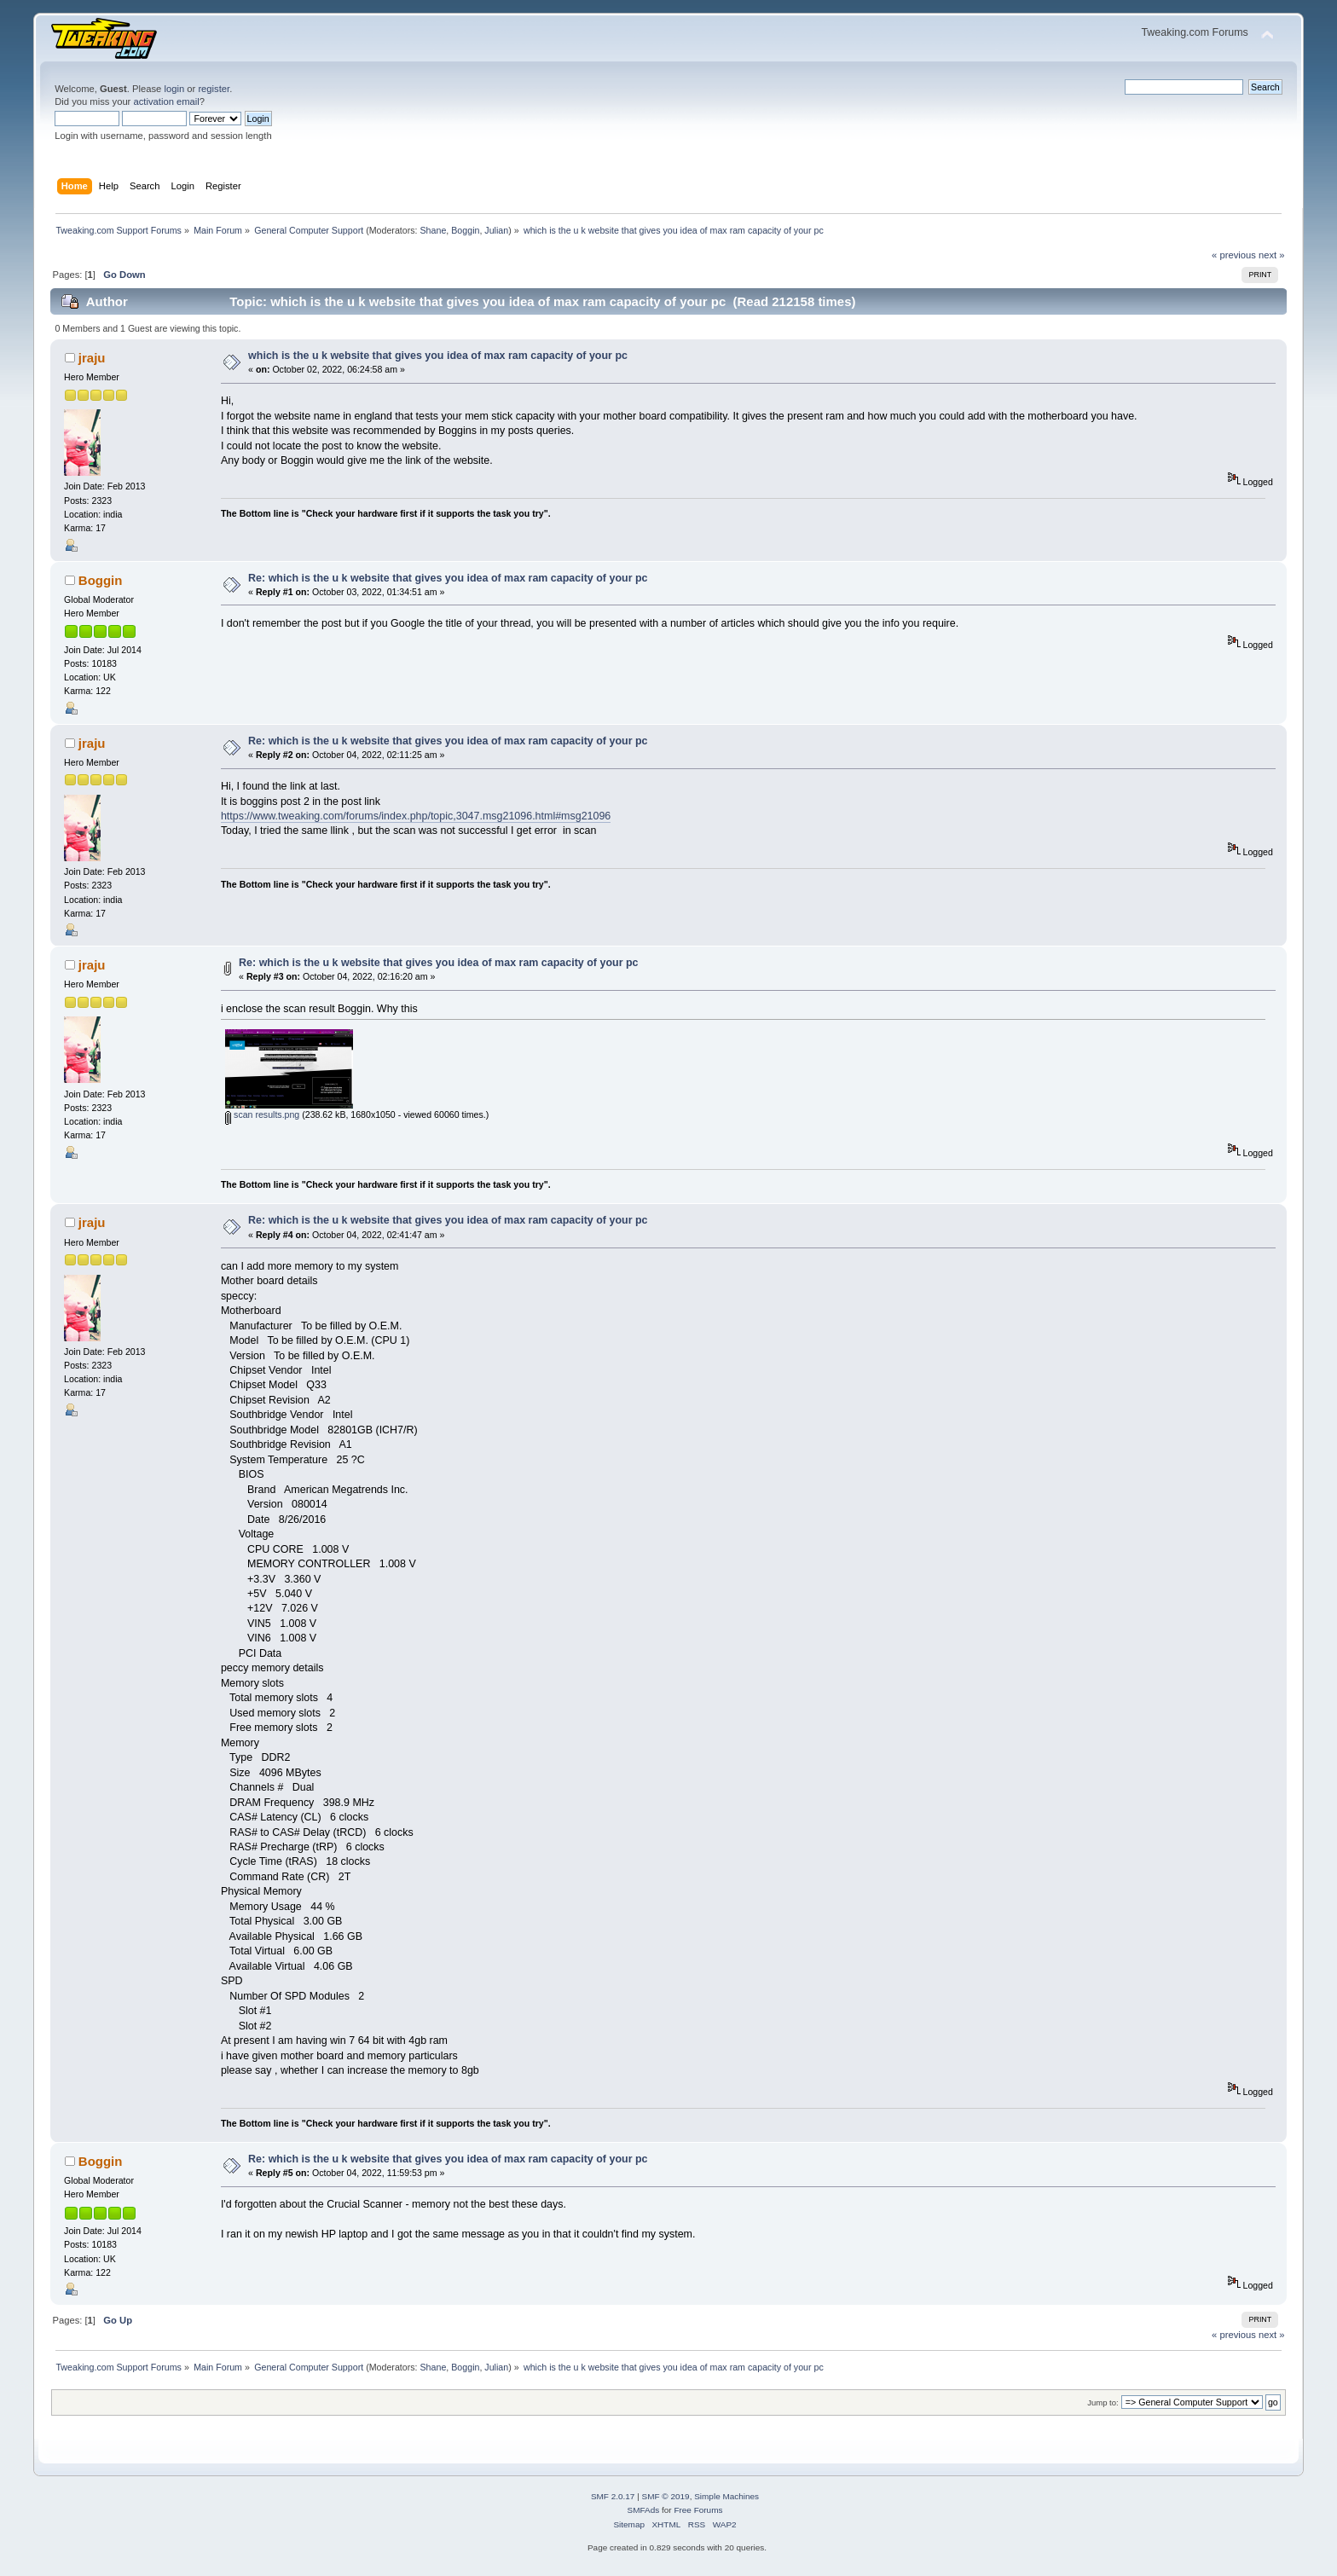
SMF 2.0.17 (613, 2496)
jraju (92, 357)
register (213, 89)
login (174, 89)
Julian (496, 230)
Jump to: (1103, 2402)
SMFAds (644, 2510)
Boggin (465, 230)
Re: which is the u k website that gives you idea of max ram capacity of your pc (447, 578)
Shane (433, 230)
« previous (1234, 255)
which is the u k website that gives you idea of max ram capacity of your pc (438, 356)
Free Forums (698, 2510)
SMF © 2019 (666, 2496)
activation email (166, 101)
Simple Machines (726, 2496)
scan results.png (262, 1114)
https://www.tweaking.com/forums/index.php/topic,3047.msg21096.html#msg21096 (416, 816)
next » (1272, 255)
